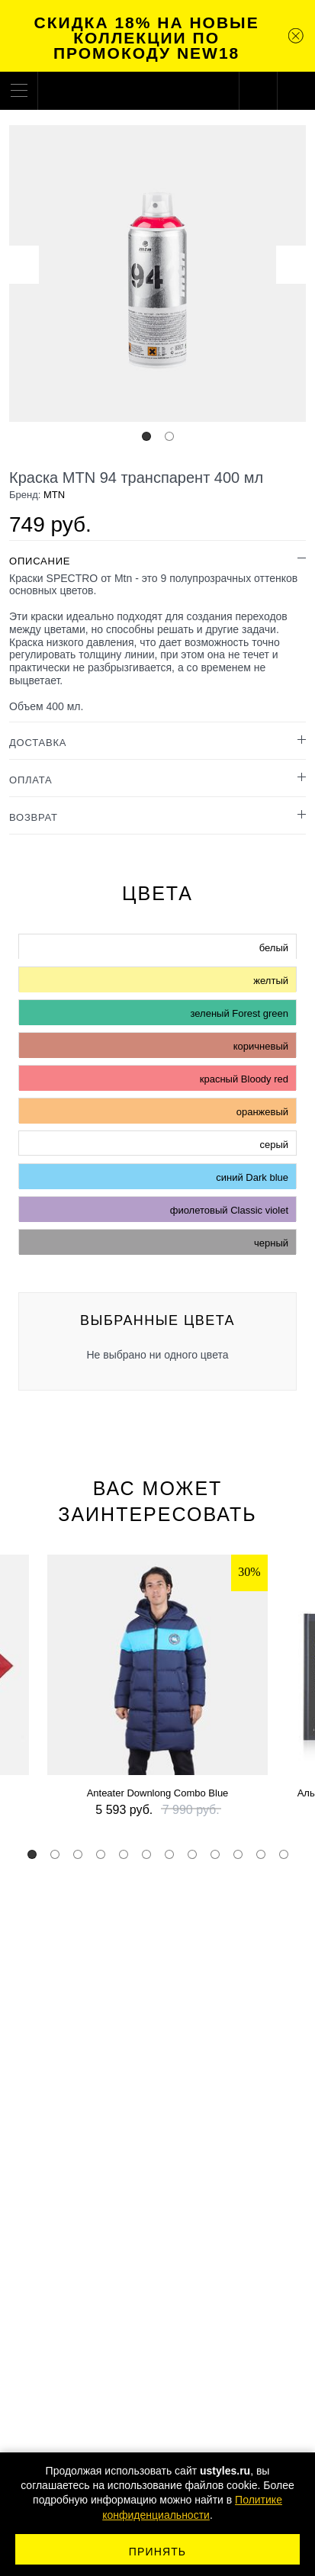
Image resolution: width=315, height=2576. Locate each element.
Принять (157, 2551)
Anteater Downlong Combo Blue (158, 1793)
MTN (54, 494)
